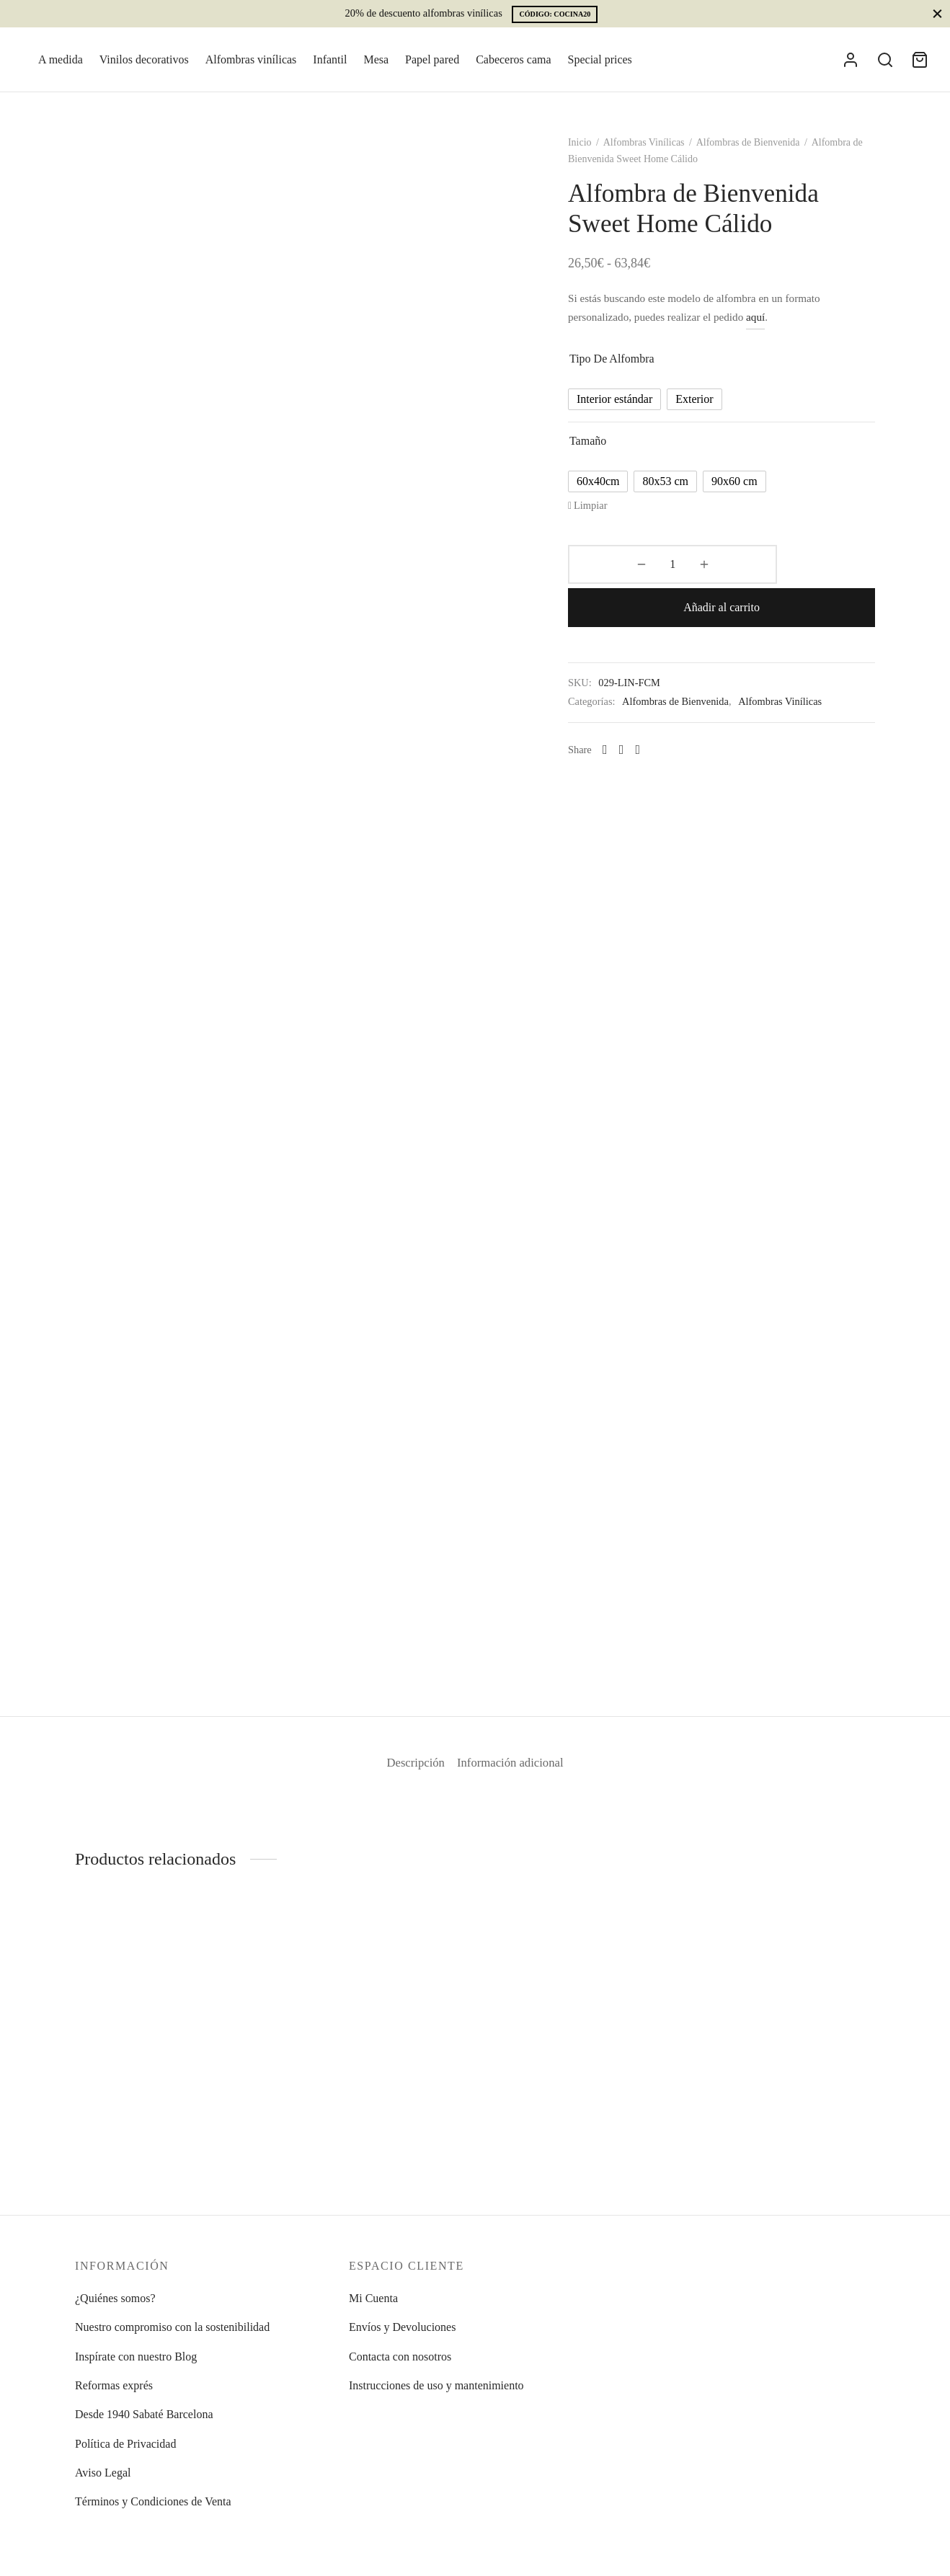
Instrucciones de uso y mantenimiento (436, 2385)
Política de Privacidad (125, 2444)
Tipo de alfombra (630, 371)
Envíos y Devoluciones (402, 2327)
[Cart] (919, 59)
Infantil (330, 59)
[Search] (885, 59)
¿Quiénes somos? (115, 2298)
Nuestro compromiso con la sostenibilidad (172, 2327)
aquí (774, 329)
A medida (60, 59)
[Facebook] (624, 719)
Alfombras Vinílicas (662, 154)
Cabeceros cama (513, 59)
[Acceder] (850, 59)
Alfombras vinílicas (251, 59)
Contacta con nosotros (400, 2356)
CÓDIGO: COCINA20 (554, 14)
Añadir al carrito (772, 577)
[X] (640, 719)
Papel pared (432, 59)
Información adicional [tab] (518, 1775)
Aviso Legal (102, 2472)
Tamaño (606, 453)
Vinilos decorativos (144, 59)
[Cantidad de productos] (624, 576)
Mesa (376, 59)
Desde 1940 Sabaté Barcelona (144, 2414)
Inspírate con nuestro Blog (136, 2356)
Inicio (599, 154)
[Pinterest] (656, 719)
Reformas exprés (114, 2385)
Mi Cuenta (373, 2298)
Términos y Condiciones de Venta (153, 2501)
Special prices (600, 59)
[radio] (633, 411)
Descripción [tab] (406, 1775)
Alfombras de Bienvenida (767, 154)
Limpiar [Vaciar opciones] (609, 517)
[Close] (937, 13)
